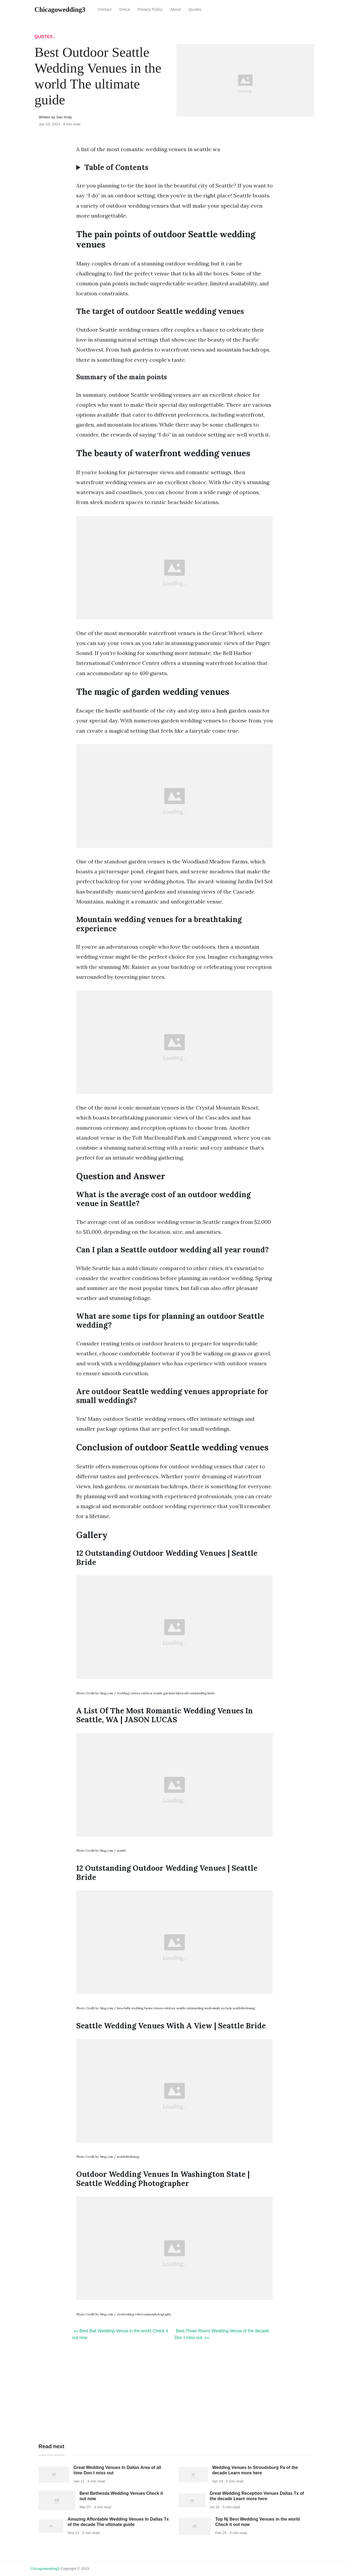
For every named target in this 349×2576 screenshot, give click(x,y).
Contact (104, 9)
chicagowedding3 (45, 2569)
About (175, 9)
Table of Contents (116, 167)
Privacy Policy (150, 9)
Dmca (124, 9)
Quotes (195, 9)
